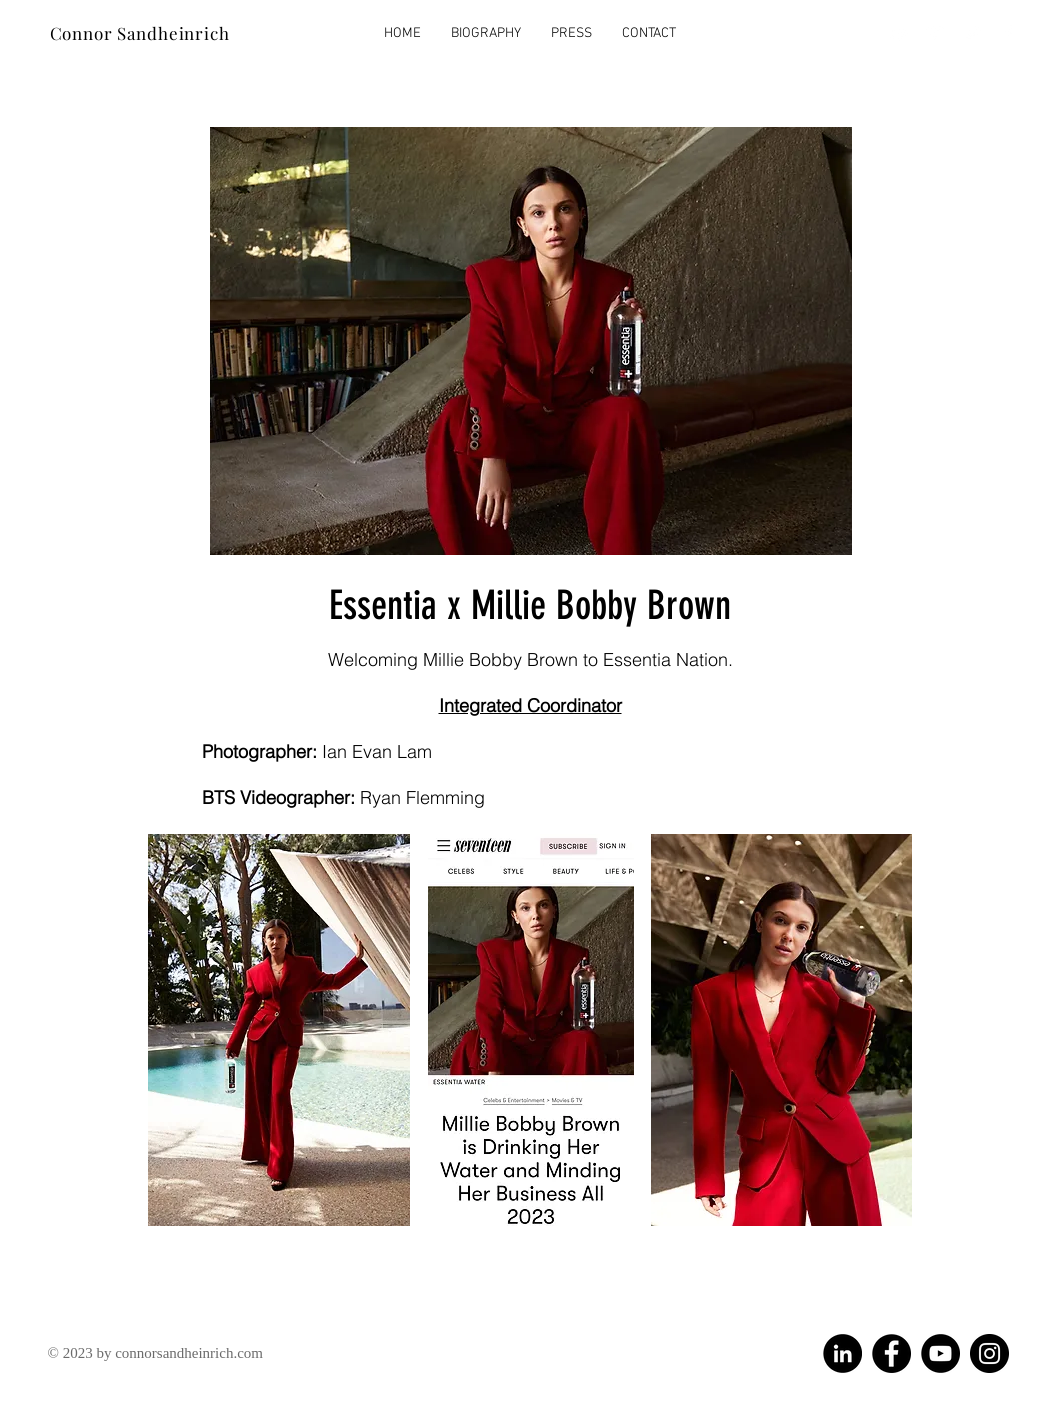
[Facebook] (891, 1353)
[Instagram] (989, 1353)
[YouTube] (940, 1353)
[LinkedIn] (842, 1353)
